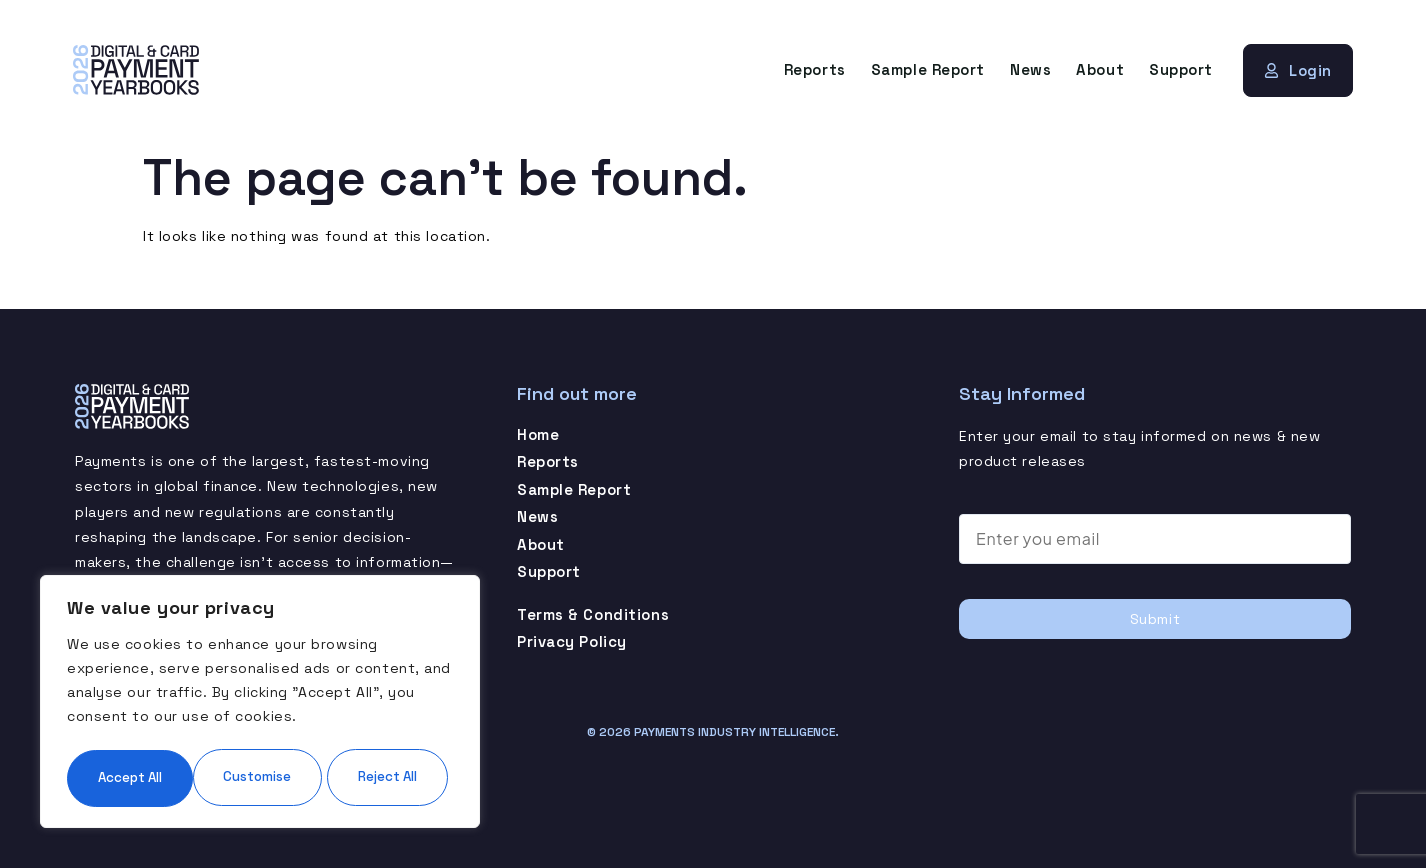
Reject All (354, 717)
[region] (260, 673)
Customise (161, 717)
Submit (1155, 618)
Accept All (260, 777)
